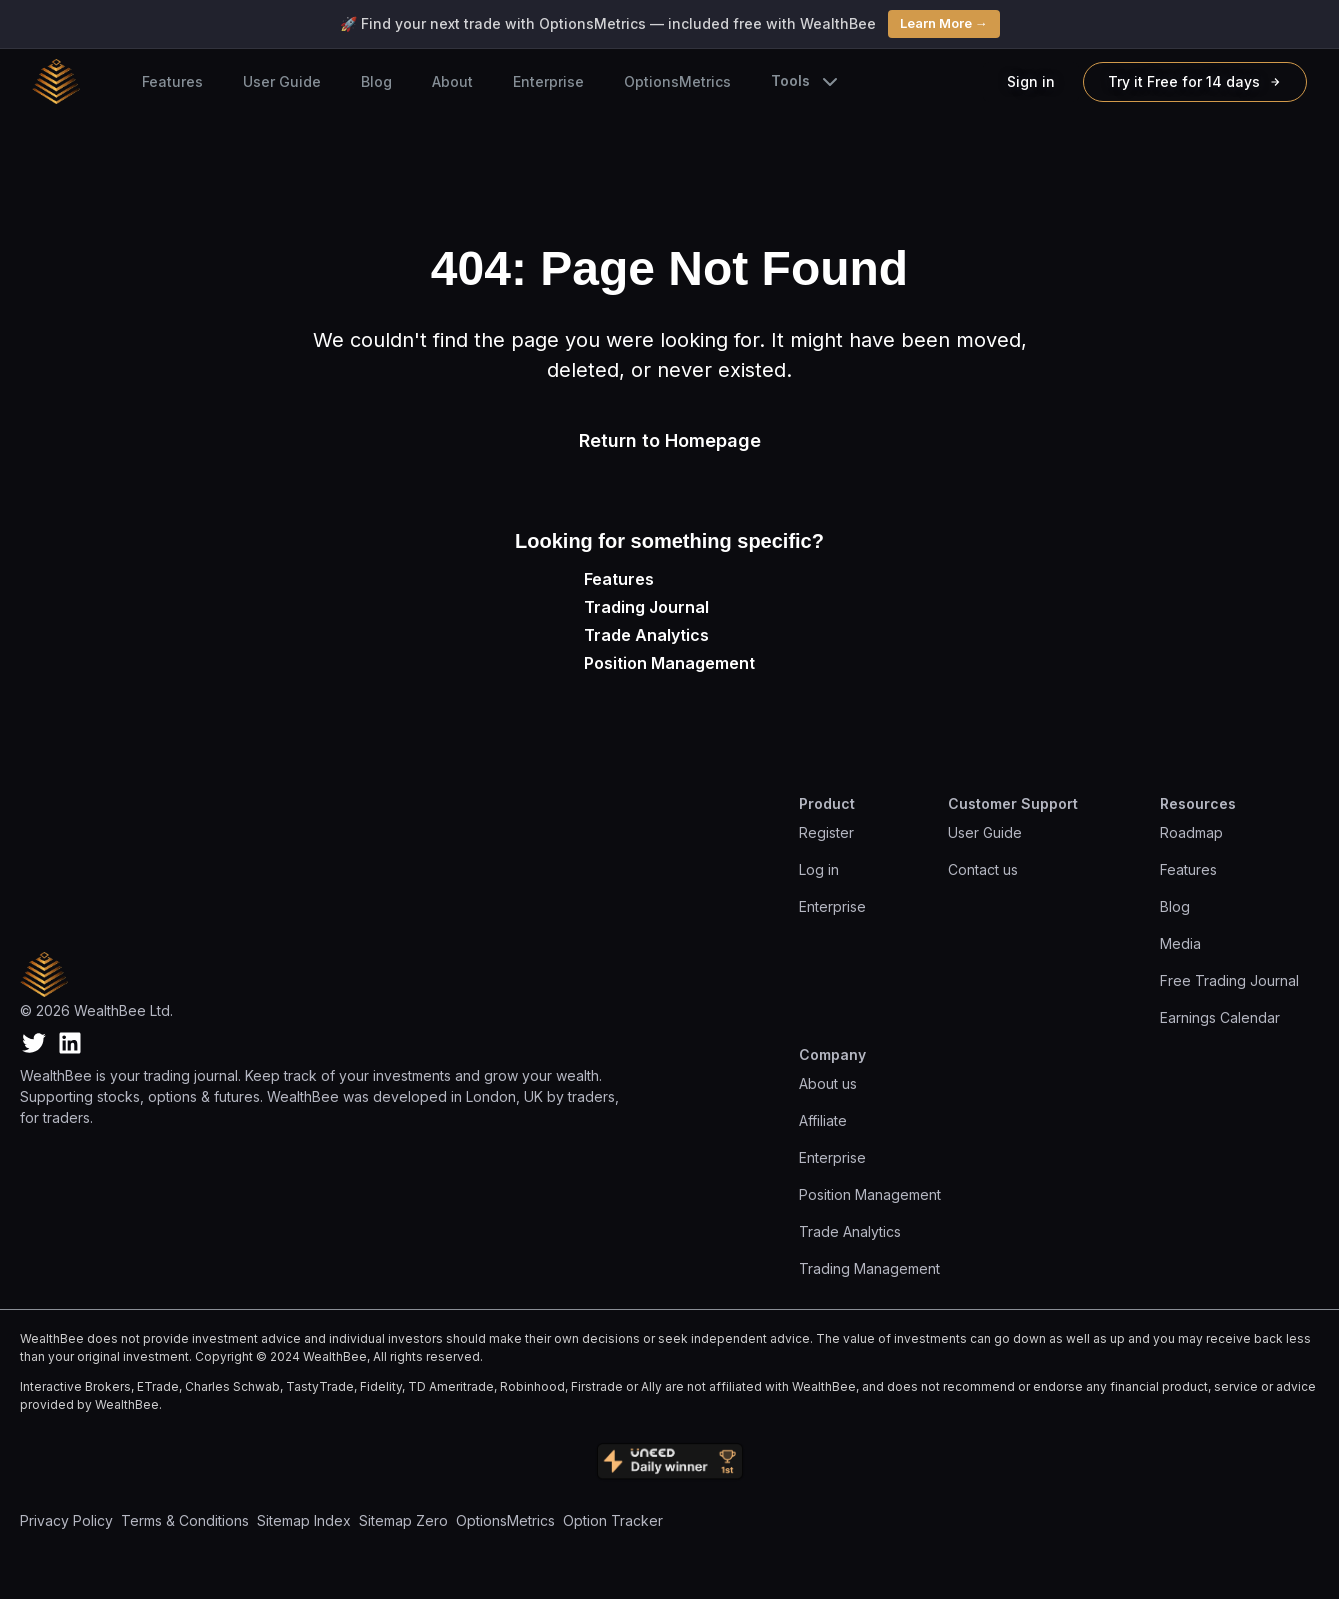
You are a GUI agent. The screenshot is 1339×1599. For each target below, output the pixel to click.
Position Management (669, 663)
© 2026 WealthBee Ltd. (96, 1010)
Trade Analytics (646, 635)
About (452, 81)
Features (172, 81)
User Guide (282, 81)
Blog (376, 81)
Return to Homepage (670, 440)
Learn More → (944, 23)
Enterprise (548, 81)
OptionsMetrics (677, 81)
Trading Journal (646, 607)
